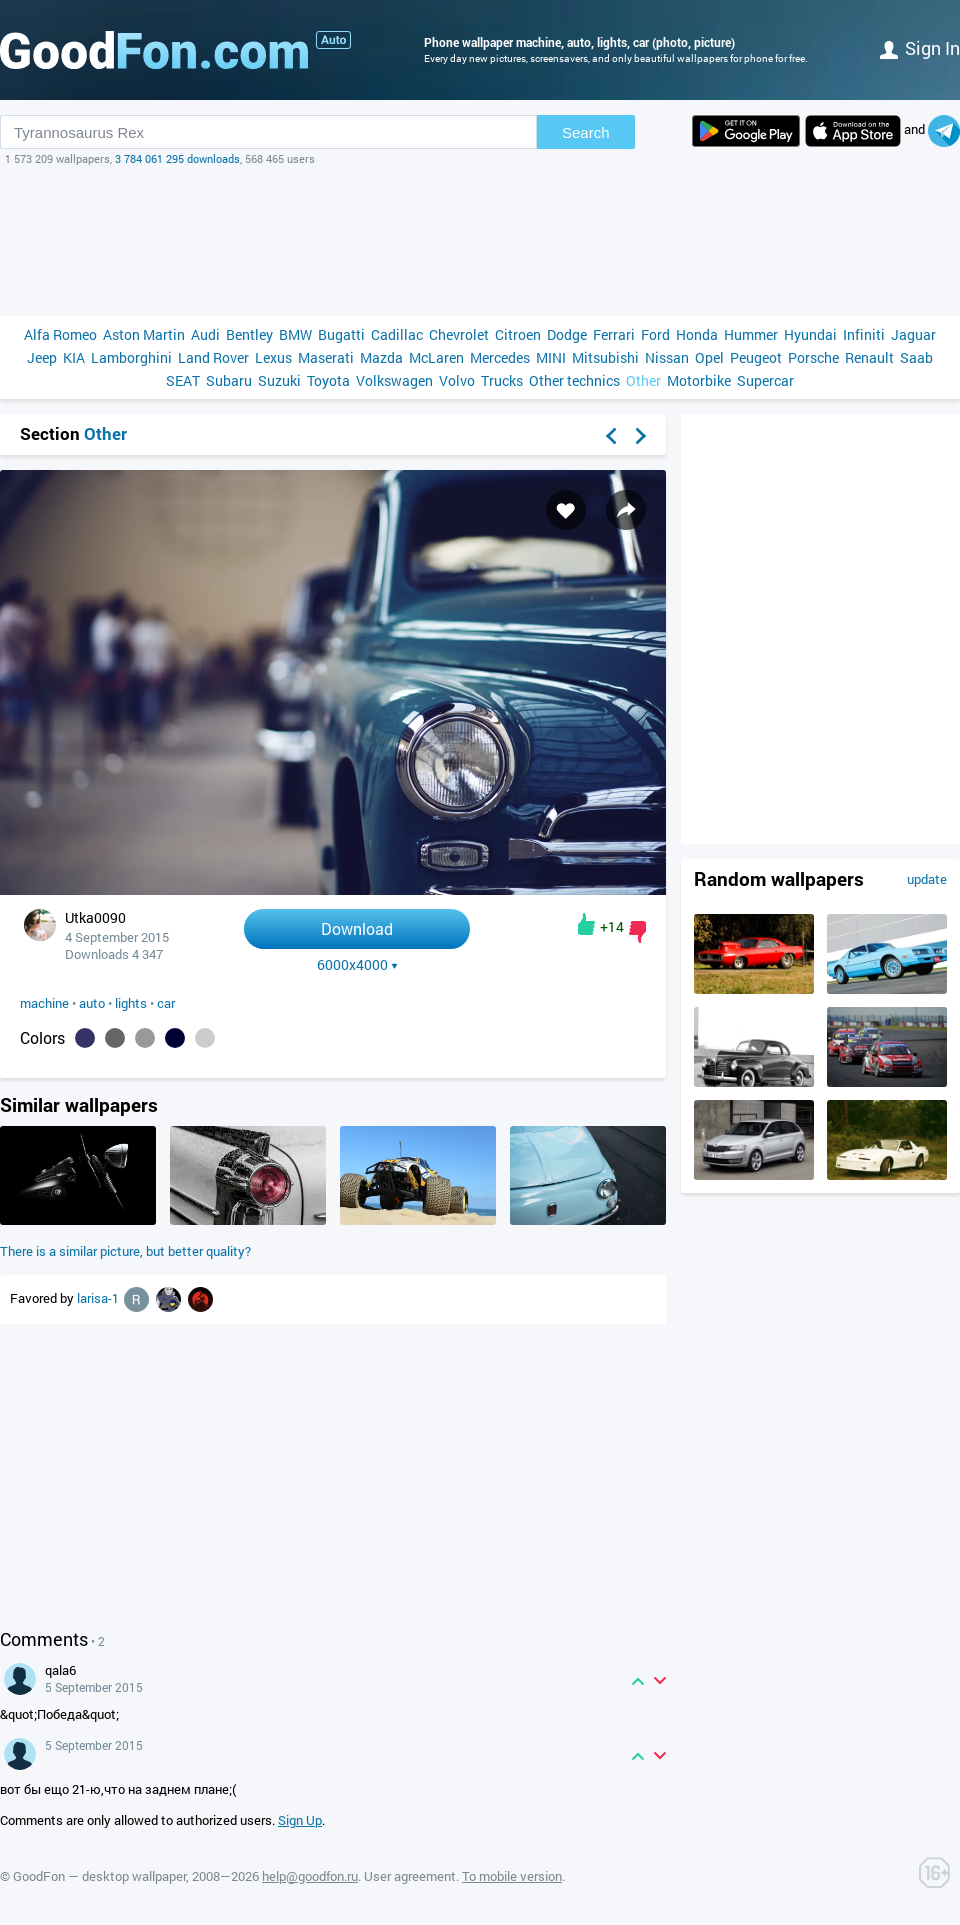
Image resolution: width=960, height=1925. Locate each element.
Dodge (567, 334)
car (166, 1003)
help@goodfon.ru (310, 1876)
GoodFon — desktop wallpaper (99, 1876)
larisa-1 (99, 1298)
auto (92, 1003)
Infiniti (864, 334)
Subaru (229, 380)
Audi (205, 334)
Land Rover (213, 357)
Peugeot (756, 357)
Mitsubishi (605, 357)
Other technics (574, 380)
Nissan (667, 357)
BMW (295, 334)
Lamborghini (131, 357)
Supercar (765, 380)
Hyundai (810, 334)
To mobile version (512, 1876)
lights (131, 1003)
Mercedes (500, 357)
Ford (655, 334)
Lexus (273, 357)
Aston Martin (144, 334)
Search (586, 132)
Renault (869, 357)
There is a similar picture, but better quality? (125, 1251)
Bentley (249, 334)
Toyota (328, 380)
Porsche (813, 357)
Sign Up (300, 1820)
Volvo (457, 380)
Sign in (920, 48)
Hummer (751, 334)
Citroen (518, 334)
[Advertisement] (480, 241)
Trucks (502, 380)
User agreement (410, 1876)
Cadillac (397, 334)
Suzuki (279, 380)
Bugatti (341, 334)
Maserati (326, 357)
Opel (709, 357)
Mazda (381, 357)
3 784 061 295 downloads (177, 158)
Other (643, 380)
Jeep (42, 357)
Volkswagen (394, 380)
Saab (916, 357)
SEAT (183, 380)
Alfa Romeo (60, 334)
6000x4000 (357, 965)
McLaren (436, 357)
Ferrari (614, 334)
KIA (74, 357)
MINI (551, 357)
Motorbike (699, 380)
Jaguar (913, 334)
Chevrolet (459, 334)
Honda (697, 334)
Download (357, 928)
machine (44, 1003)
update (927, 879)
